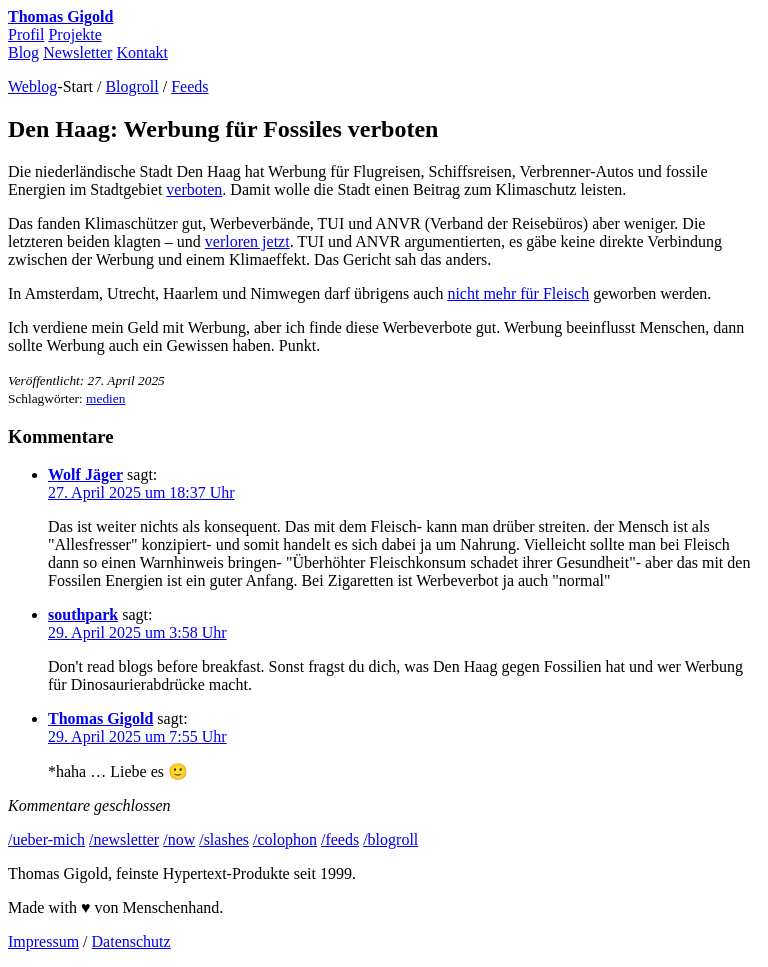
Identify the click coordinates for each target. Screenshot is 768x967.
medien (105, 398)
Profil (26, 34)
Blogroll (131, 86)
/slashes (224, 839)
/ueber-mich (46, 839)
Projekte (74, 34)
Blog (23, 52)
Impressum (43, 941)
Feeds (189, 86)
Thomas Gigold (60, 16)
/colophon (285, 839)
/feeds (340, 839)
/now (179, 839)
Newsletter (77, 52)
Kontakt (142, 52)
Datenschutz (131, 941)
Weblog (32, 86)
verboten (194, 189)
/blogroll (390, 839)
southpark (83, 614)
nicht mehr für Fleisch (518, 293)
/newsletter (124, 839)
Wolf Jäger (85, 474)
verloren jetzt (247, 241)
